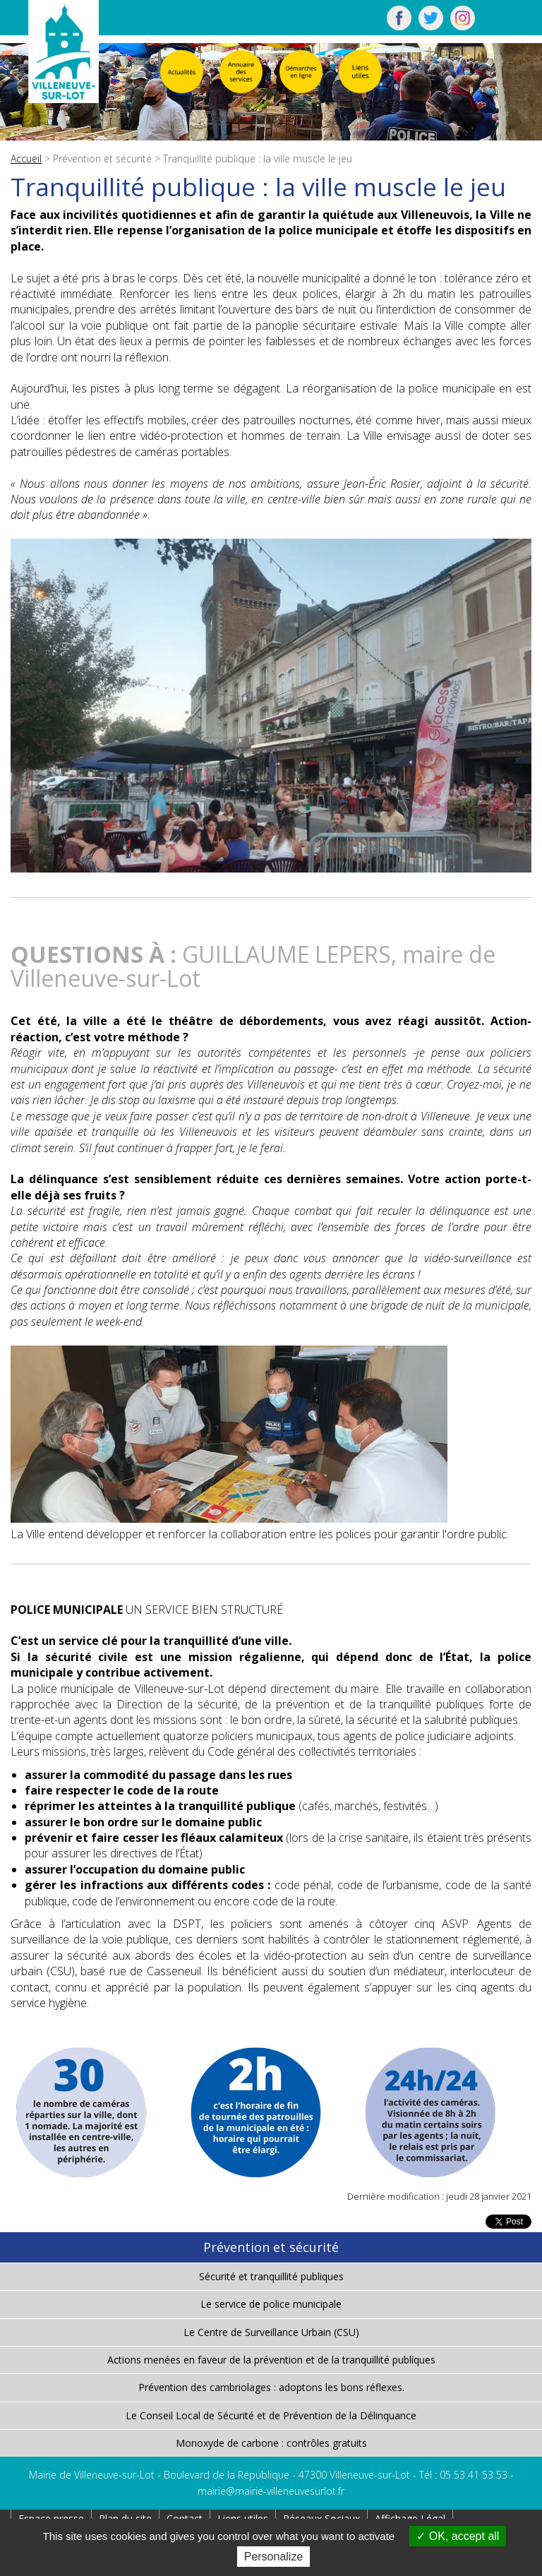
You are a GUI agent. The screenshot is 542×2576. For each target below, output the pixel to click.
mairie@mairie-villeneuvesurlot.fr (271, 2491)
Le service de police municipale (271, 2304)
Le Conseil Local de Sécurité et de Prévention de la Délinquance (271, 2415)
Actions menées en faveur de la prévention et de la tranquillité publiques (271, 2359)
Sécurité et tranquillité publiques (271, 2276)
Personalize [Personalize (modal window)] (273, 2557)
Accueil (26, 158)
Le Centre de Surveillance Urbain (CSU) (271, 2332)
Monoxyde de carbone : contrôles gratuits (271, 2443)
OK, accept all (457, 2536)
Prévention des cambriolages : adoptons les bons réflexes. (271, 2387)
